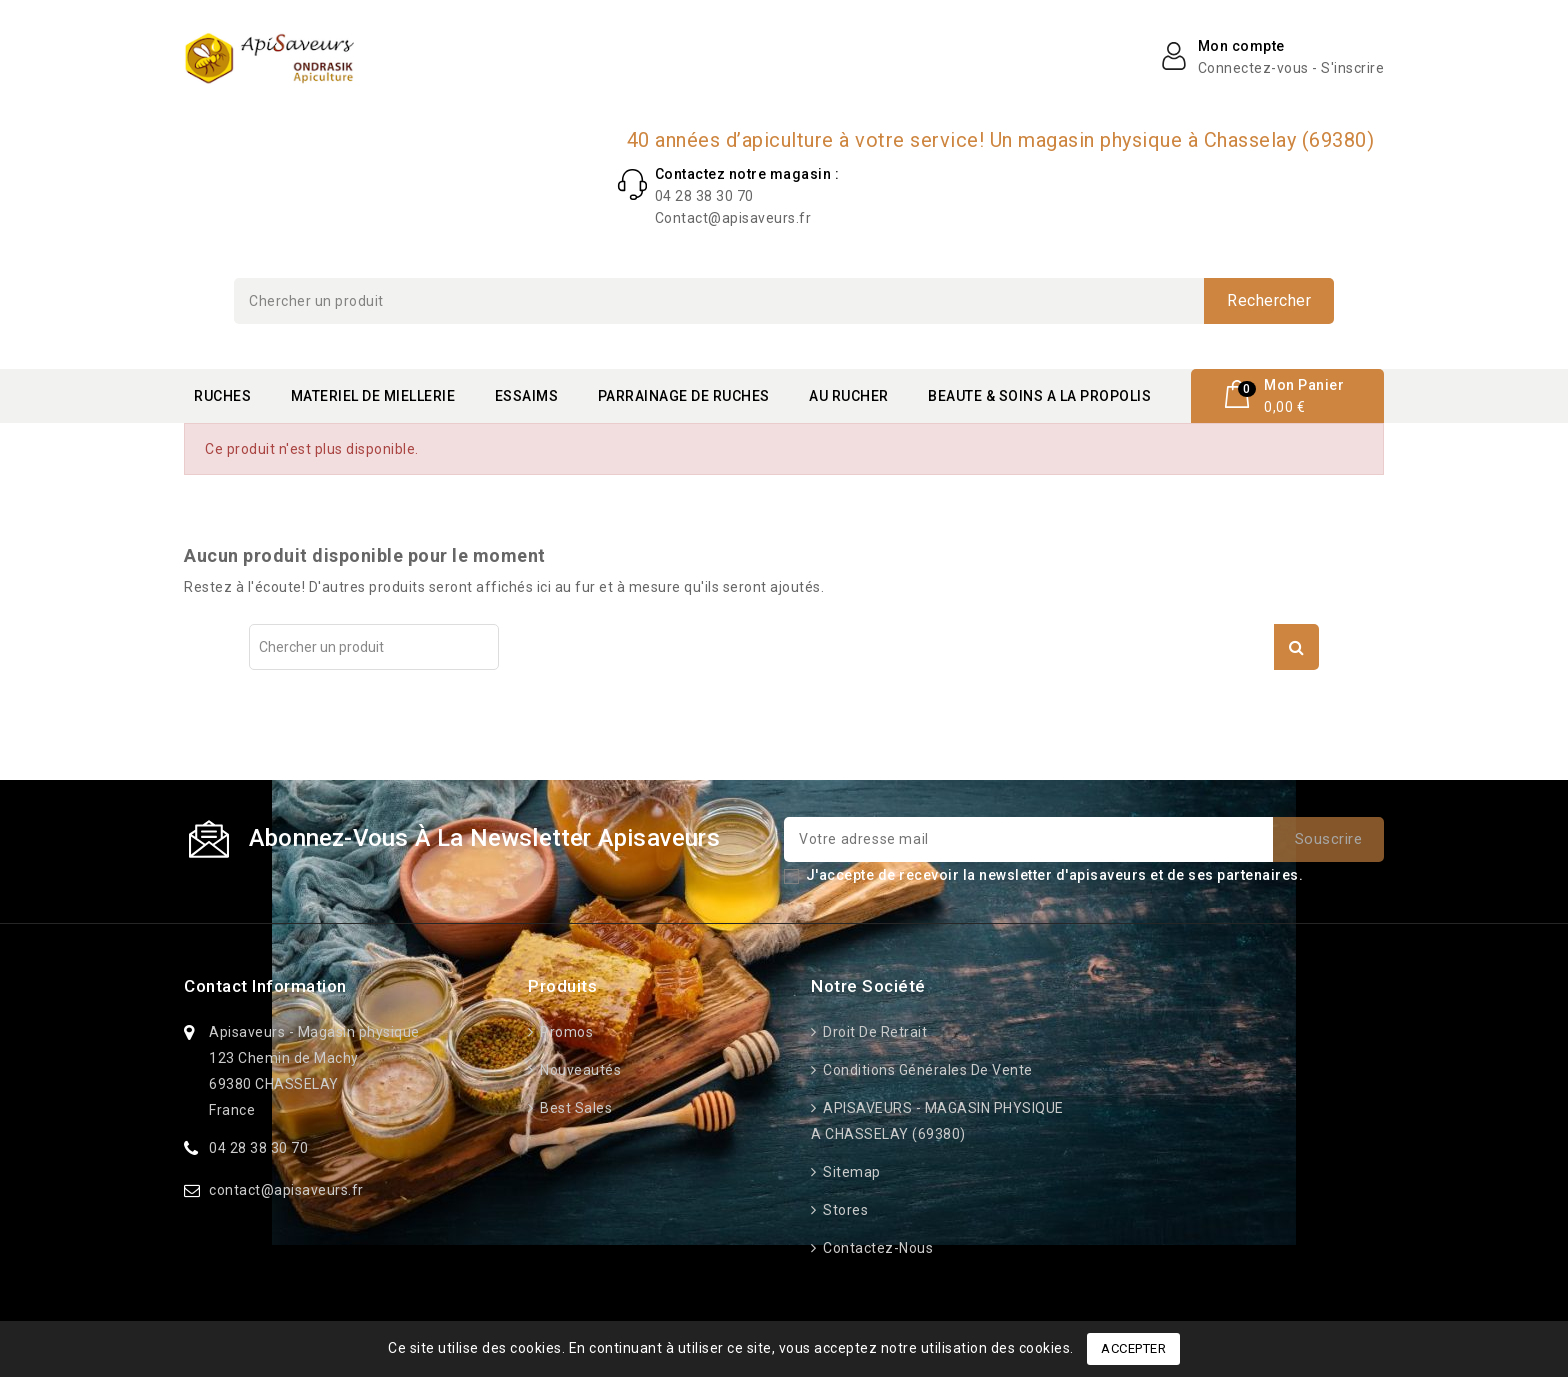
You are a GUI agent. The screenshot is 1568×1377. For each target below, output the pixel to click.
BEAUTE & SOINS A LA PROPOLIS (1039, 396)
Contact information (265, 986)
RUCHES (222, 396)
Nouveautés (579, 1070)
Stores (844, 1210)
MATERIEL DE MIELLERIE (373, 396)
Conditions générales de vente (926, 1070)
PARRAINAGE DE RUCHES (684, 396)
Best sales (575, 1108)
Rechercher (1269, 300)
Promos (565, 1032)
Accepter (1133, 1348)
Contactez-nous (877, 1248)
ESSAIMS (527, 396)
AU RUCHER (849, 396)
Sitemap (850, 1172)
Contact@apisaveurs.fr (733, 218)
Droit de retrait (874, 1032)
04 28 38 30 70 (704, 196)
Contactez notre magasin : (747, 174)
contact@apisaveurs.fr (286, 1190)
